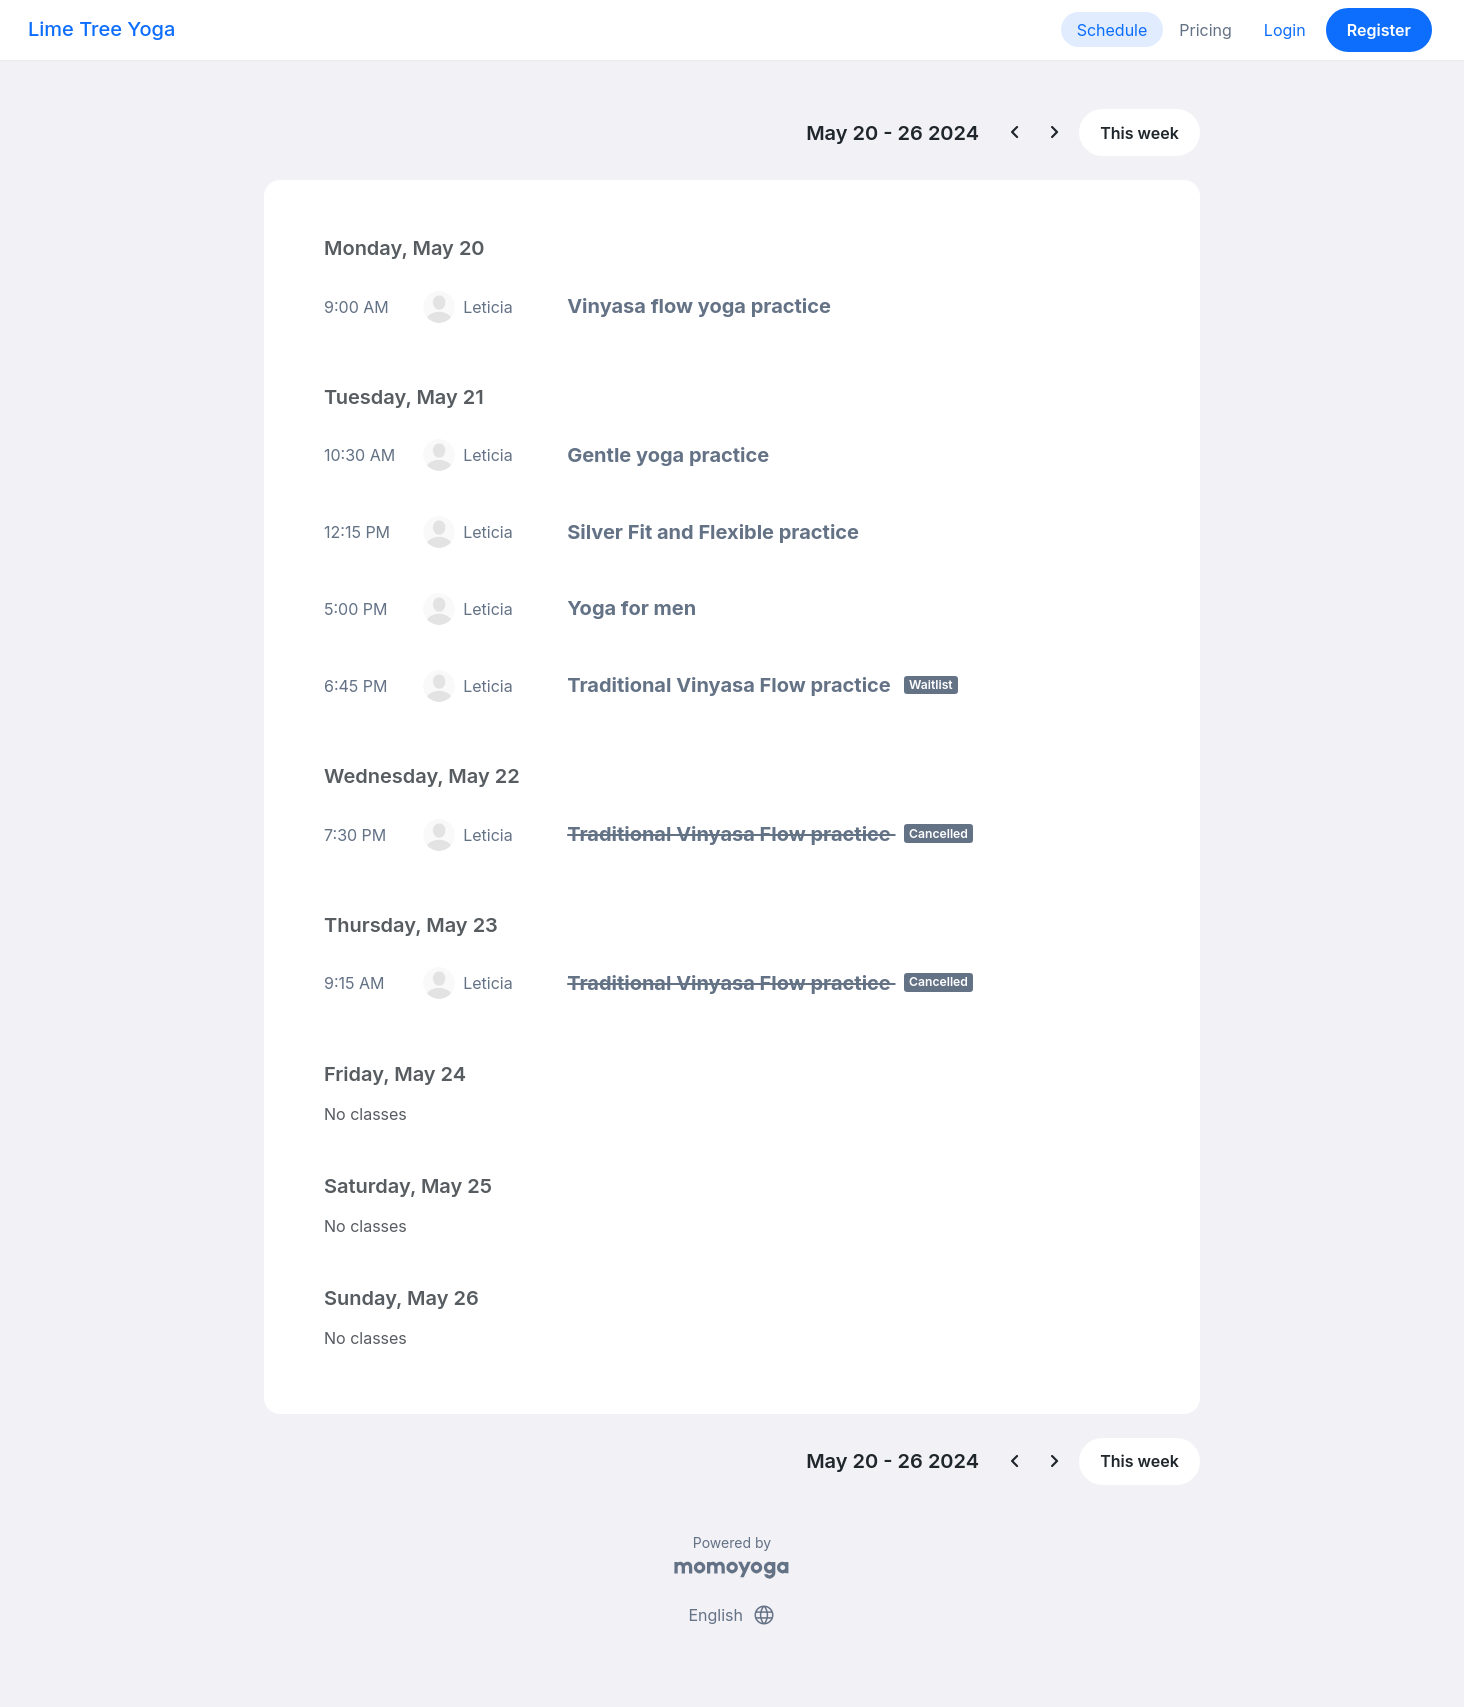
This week (1139, 133)
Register (1379, 30)
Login (1285, 30)
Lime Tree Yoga (101, 29)
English (731, 1615)
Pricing (1205, 30)
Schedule (1112, 30)
